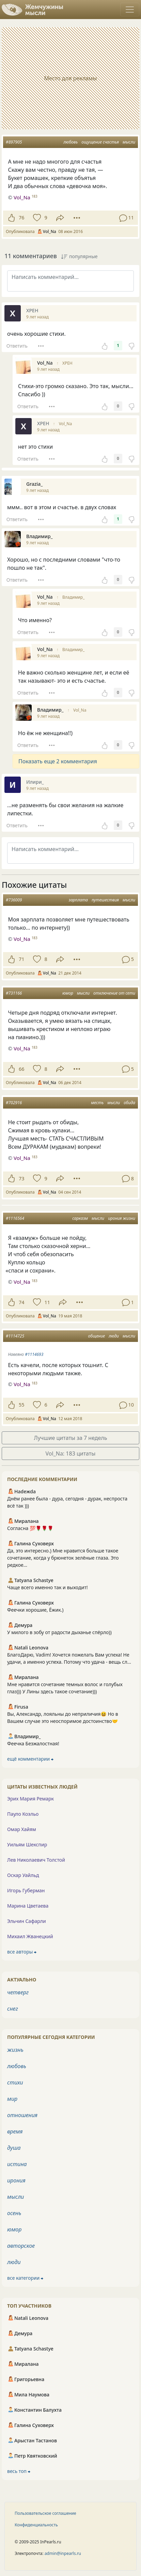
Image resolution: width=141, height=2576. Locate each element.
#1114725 (15, 1336)
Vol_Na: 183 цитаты (71, 1453)
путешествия (105, 900)
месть (97, 1103)
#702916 (14, 1103)
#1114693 (34, 1354)
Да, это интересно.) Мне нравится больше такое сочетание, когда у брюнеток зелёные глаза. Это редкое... (63, 1557)
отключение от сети (114, 993)
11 (47, 1302)
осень (14, 2213)
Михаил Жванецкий (30, 1936)
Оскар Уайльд (23, 1875)
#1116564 (15, 1218)
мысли (129, 142)
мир (12, 2099)
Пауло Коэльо (22, 1814)
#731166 (14, 993)
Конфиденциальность (36, 2525)
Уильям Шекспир (27, 1844)
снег (12, 2008)
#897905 (14, 142)
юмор (67, 993)
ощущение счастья (100, 142)
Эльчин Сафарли (26, 1921)
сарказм (80, 1218)
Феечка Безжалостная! (33, 1743)
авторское (21, 2245)
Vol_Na (65, 424)
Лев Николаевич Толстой (36, 1860)
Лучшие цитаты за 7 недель (70, 1438)
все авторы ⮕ (21, 1951)
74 (21, 1302)
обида (129, 1103)
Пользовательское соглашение (45, 2513)
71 (21, 959)
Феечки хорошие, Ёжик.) (35, 1610)
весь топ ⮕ (18, 2471)
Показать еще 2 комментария (57, 761)
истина (17, 2164)
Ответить (17, 346)
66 (21, 1069)
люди (114, 1336)
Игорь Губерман (26, 1890)
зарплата (78, 900)
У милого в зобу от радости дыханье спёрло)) (59, 1632)
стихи (15, 2082)
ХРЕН (67, 363)
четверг (18, 1992)
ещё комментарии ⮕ (30, 1759)
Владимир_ (73, 597)
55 (21, 1404)
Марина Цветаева (27, 1905)
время (14, 2131)
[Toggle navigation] (129, 9)
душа (14, 2147)
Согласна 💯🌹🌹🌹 (30, 1528)
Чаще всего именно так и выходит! (47, 1587)
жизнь (15, 2050)
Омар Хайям (21, 1829)
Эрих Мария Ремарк (30, 1798)
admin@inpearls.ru (63, 2553)
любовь (70, 142)
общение (96, 1336)
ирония (16, 2180)
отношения (22, 2115)
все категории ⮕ (25, 2278)
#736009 (14, 900)
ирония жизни (121, 1218)
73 (21, 1178)
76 (21, 217)
